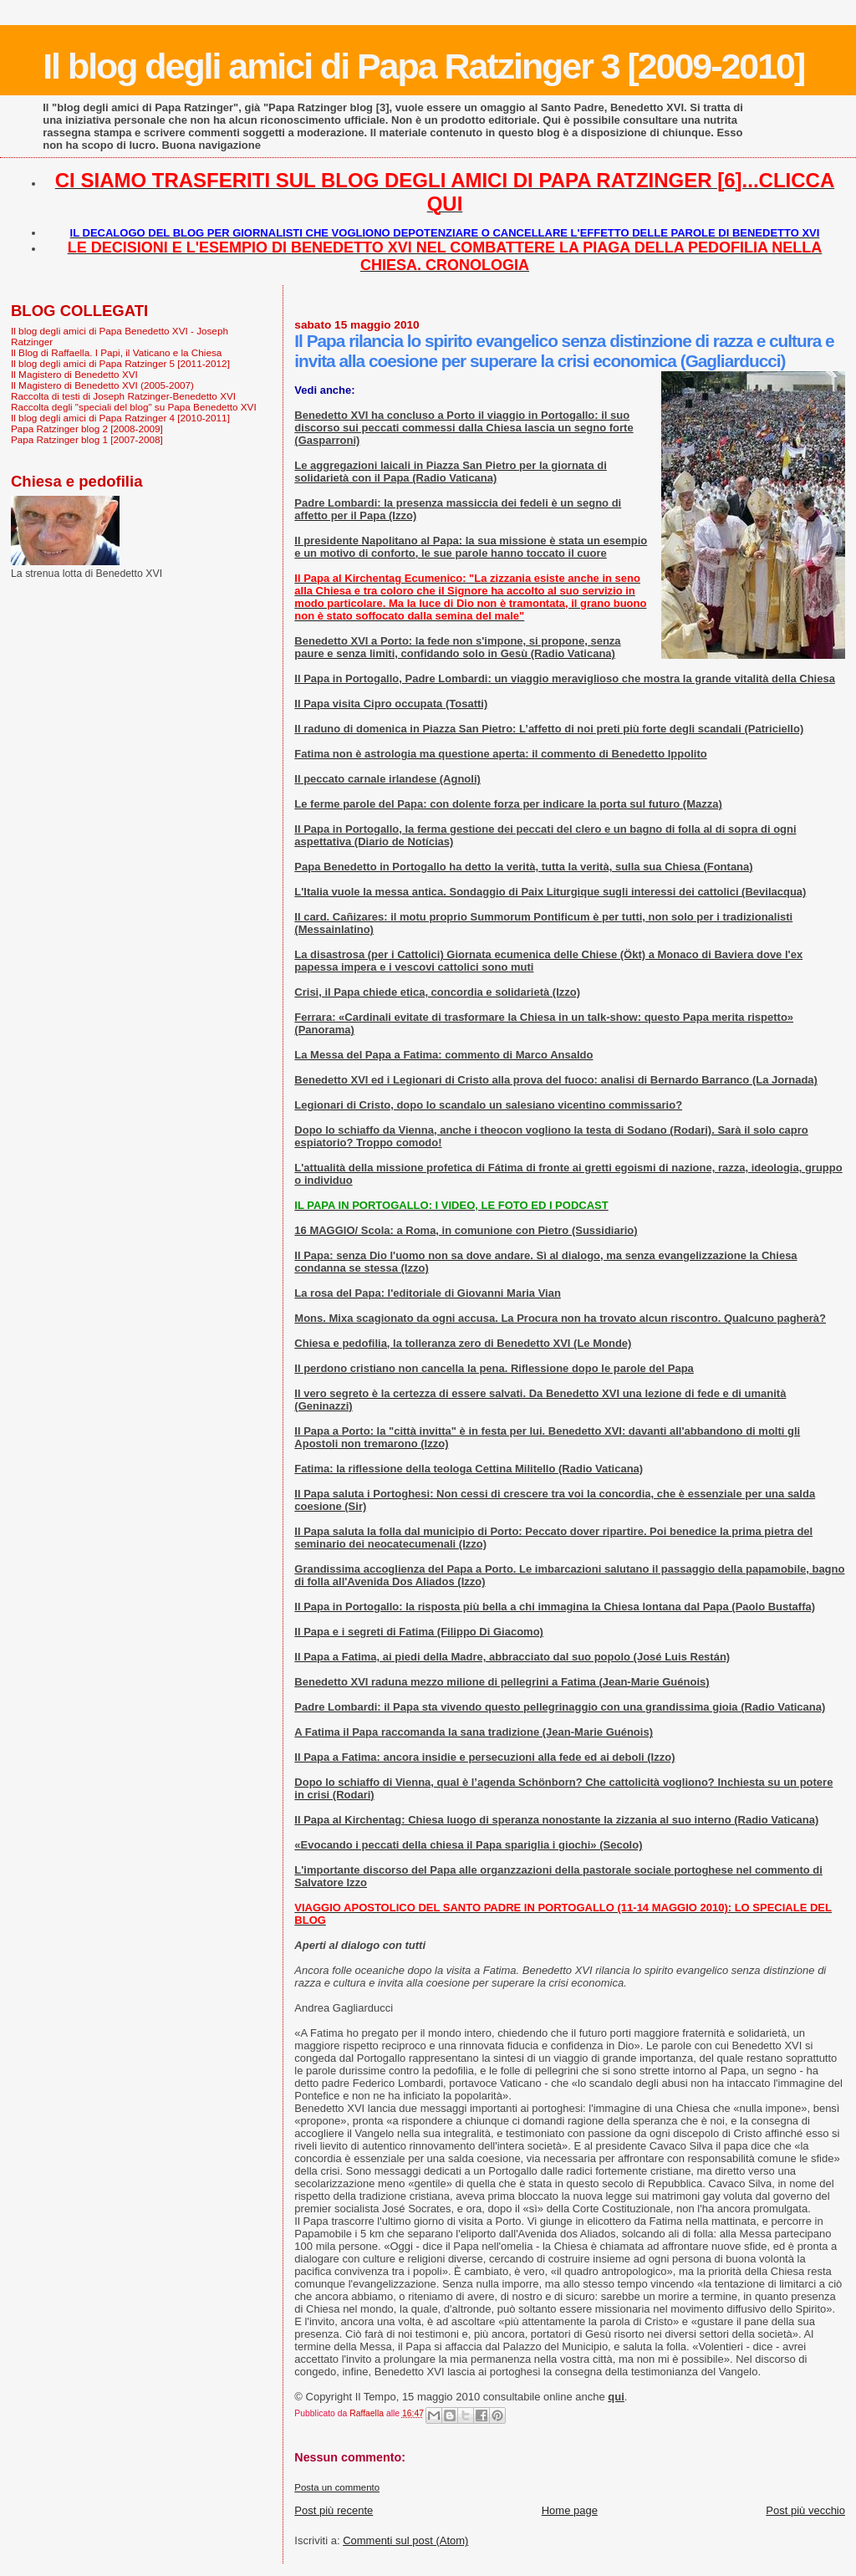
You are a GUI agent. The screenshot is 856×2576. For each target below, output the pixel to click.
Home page (570, 2510)
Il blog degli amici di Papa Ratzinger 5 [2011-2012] (120, 363)
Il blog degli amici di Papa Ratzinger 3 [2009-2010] (423, 66)
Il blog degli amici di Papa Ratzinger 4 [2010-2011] (120, 417)
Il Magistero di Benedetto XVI (74, 374)
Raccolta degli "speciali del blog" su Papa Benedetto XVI (134, 406)
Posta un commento (337, 2487)
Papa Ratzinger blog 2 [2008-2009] (87, 428)
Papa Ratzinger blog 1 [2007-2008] (87, 439)
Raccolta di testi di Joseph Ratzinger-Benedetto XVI (123, 395)
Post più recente (333, 2510)
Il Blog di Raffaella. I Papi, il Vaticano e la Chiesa (116, 352)
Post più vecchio (805, 2510)
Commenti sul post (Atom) (405, 2540)
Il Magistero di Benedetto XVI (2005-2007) (102, 385)
